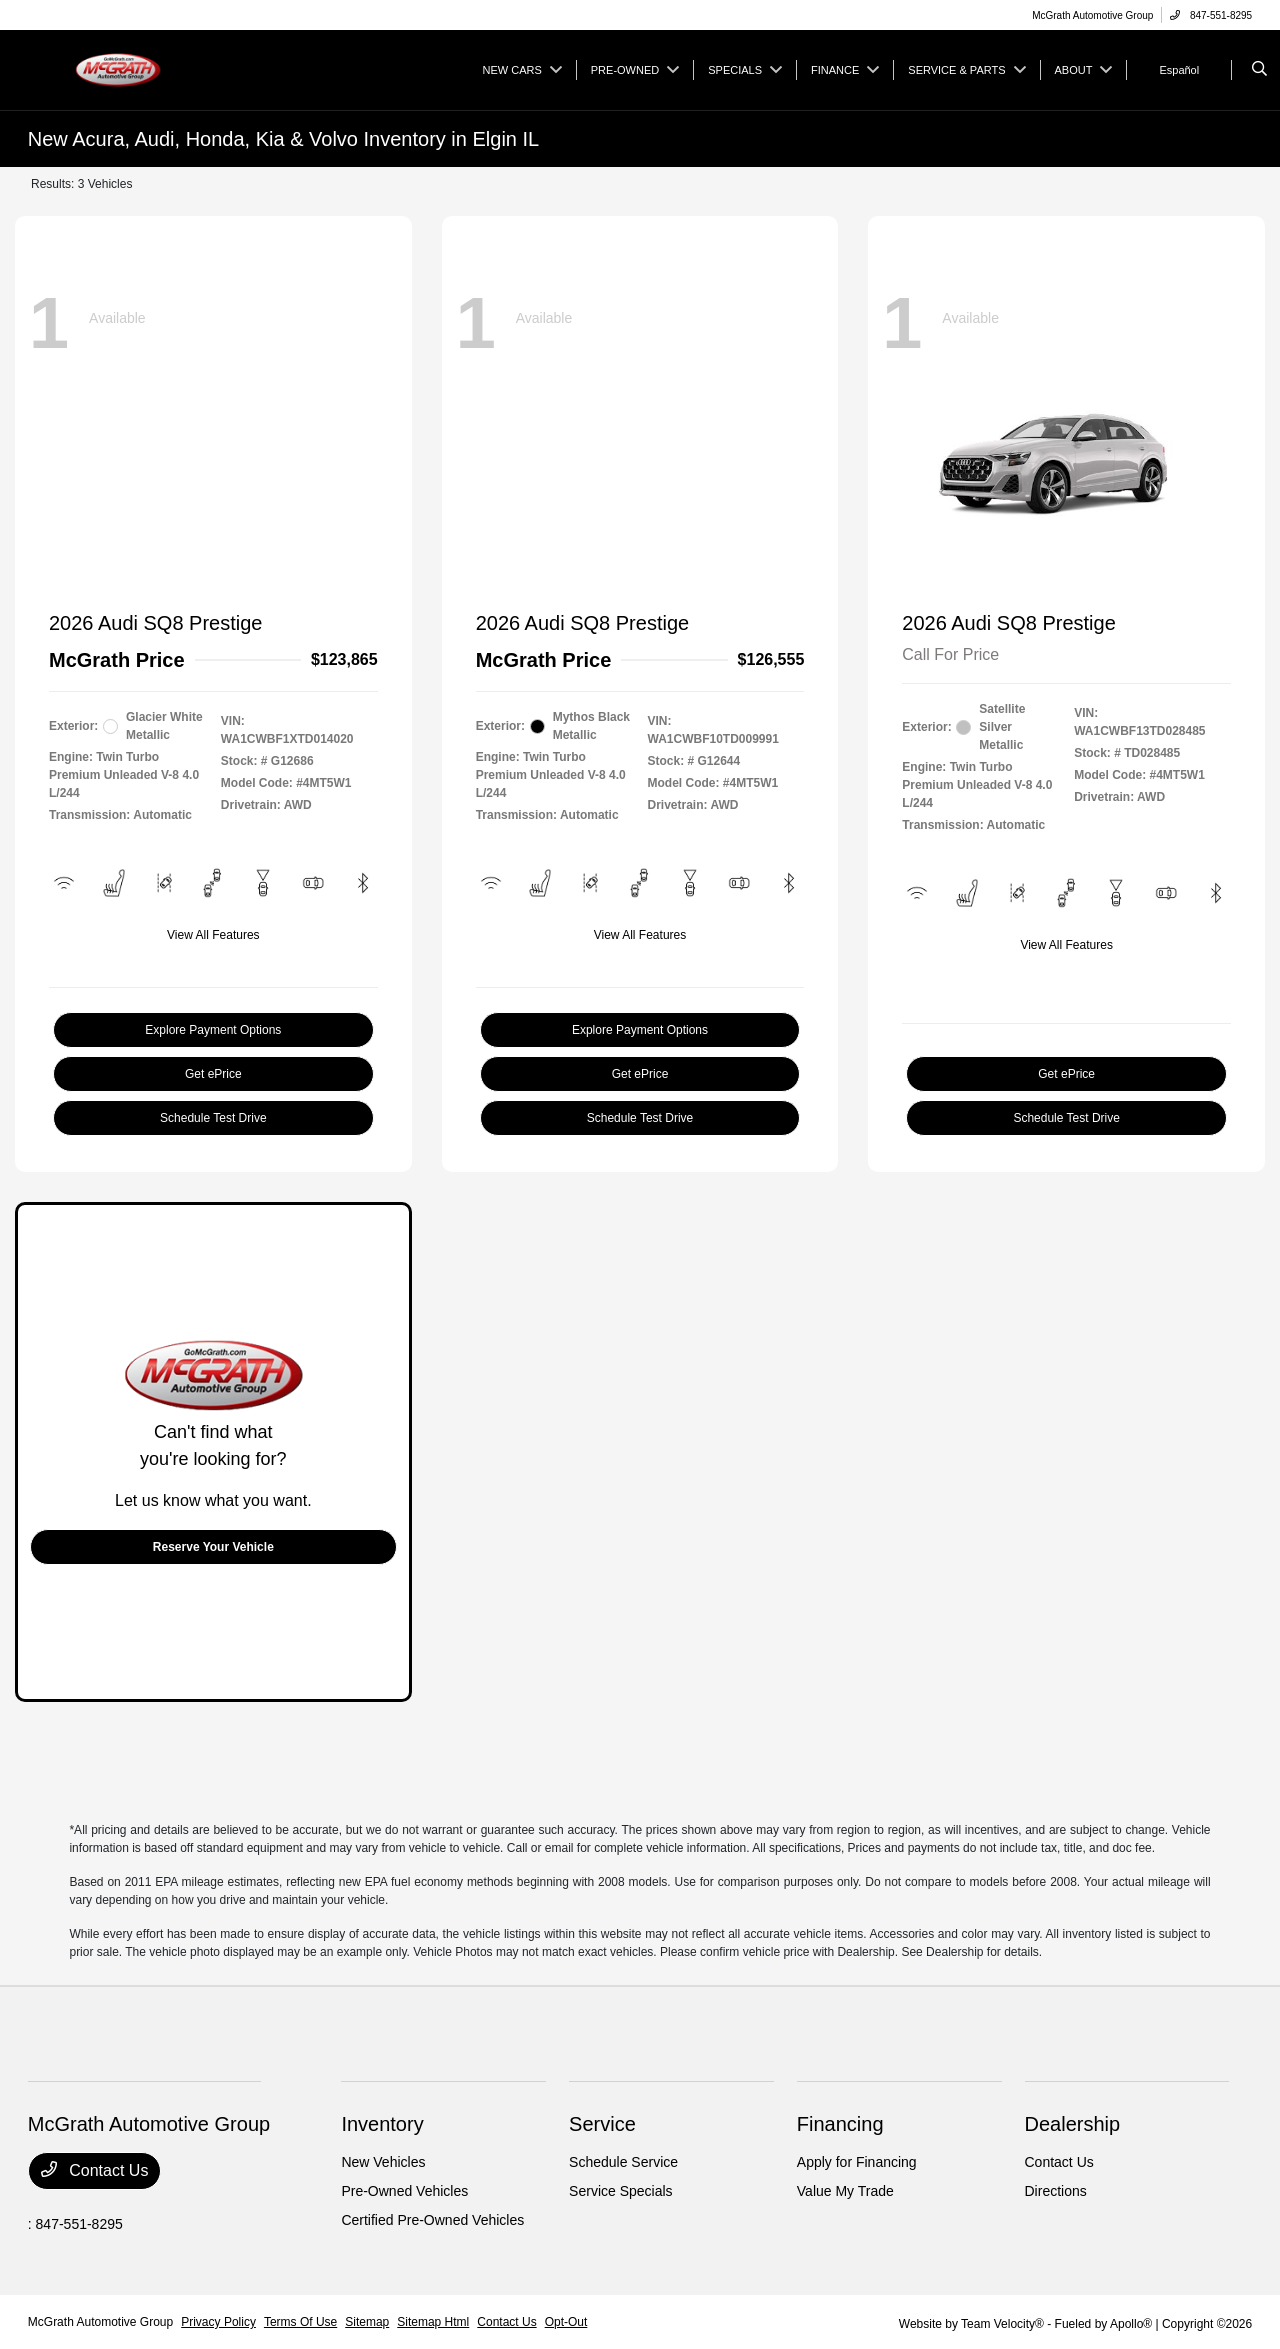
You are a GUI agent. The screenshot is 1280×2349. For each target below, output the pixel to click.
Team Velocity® (1002, 2324)
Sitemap (367, 2322)
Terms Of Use (300, 2322)
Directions (1056, 2191)
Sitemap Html (433, 2322)
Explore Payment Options (213, 1030)
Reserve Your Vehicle (213, 1547)
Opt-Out (566, 2322)
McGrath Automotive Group (100, 2322)
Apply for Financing (857, 2162)
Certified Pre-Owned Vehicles (432, 2220)
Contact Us (95, 2170)
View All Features (213, 935)
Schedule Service (623, 2162)
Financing (840, 2124)
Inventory (382, 2124)
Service (602, 2124)
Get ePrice (213, 1074)
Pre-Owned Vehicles (404, 2191)
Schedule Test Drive (213, 1118)
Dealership (1073, 2124)
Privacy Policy (218, 2322)
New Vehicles (383, 2162)
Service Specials (621, 2191)
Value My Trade (845, 2191)
